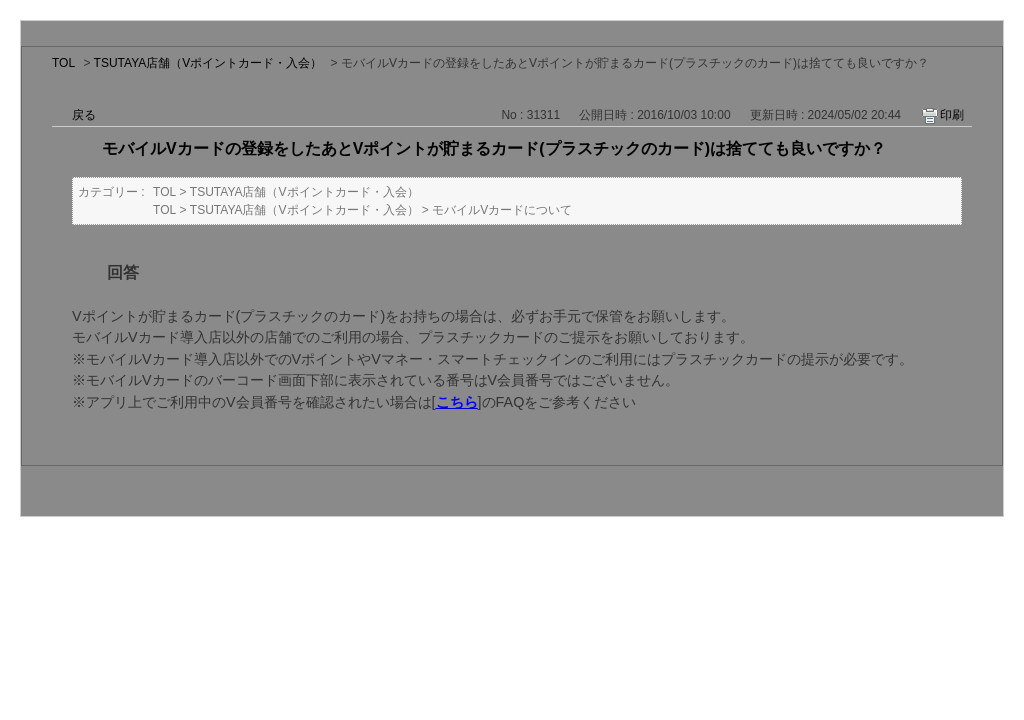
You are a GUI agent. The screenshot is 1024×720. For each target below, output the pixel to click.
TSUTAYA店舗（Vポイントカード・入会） (208, 63)
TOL (63, 63)
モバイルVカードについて (502, 210)
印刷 (952, 115)
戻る (84, 115)
